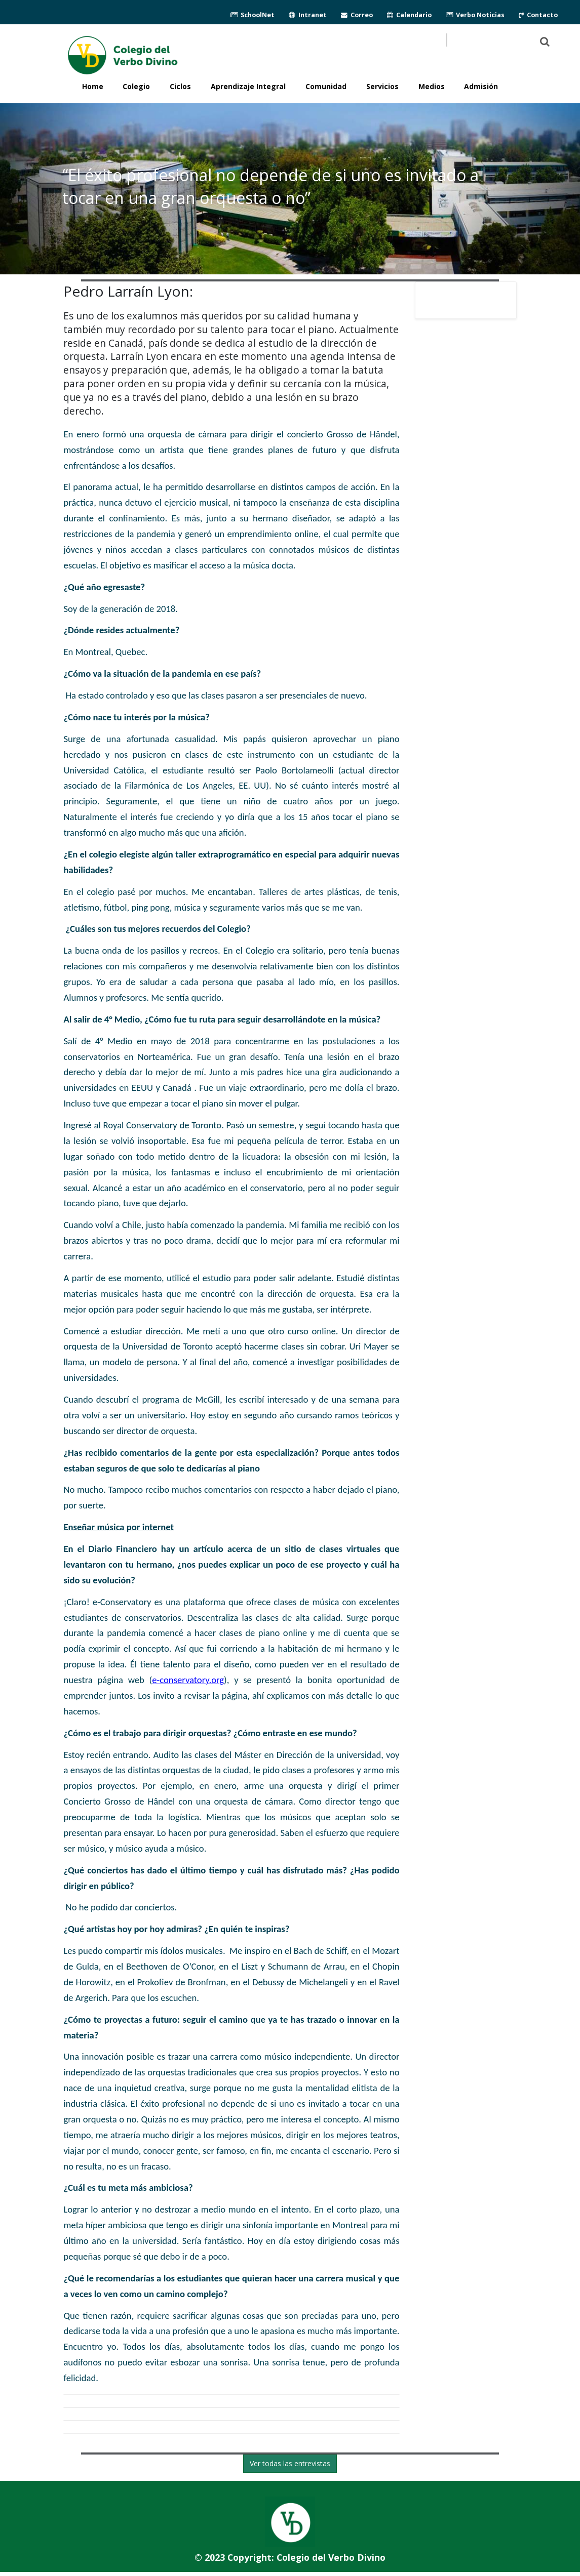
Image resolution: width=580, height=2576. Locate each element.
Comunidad (325, 86)
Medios (431, 86)
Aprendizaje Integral (248, 86)
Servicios (382, 86)
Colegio (136, 86)
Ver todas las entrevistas (290, 2463)
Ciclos (180, 86)
